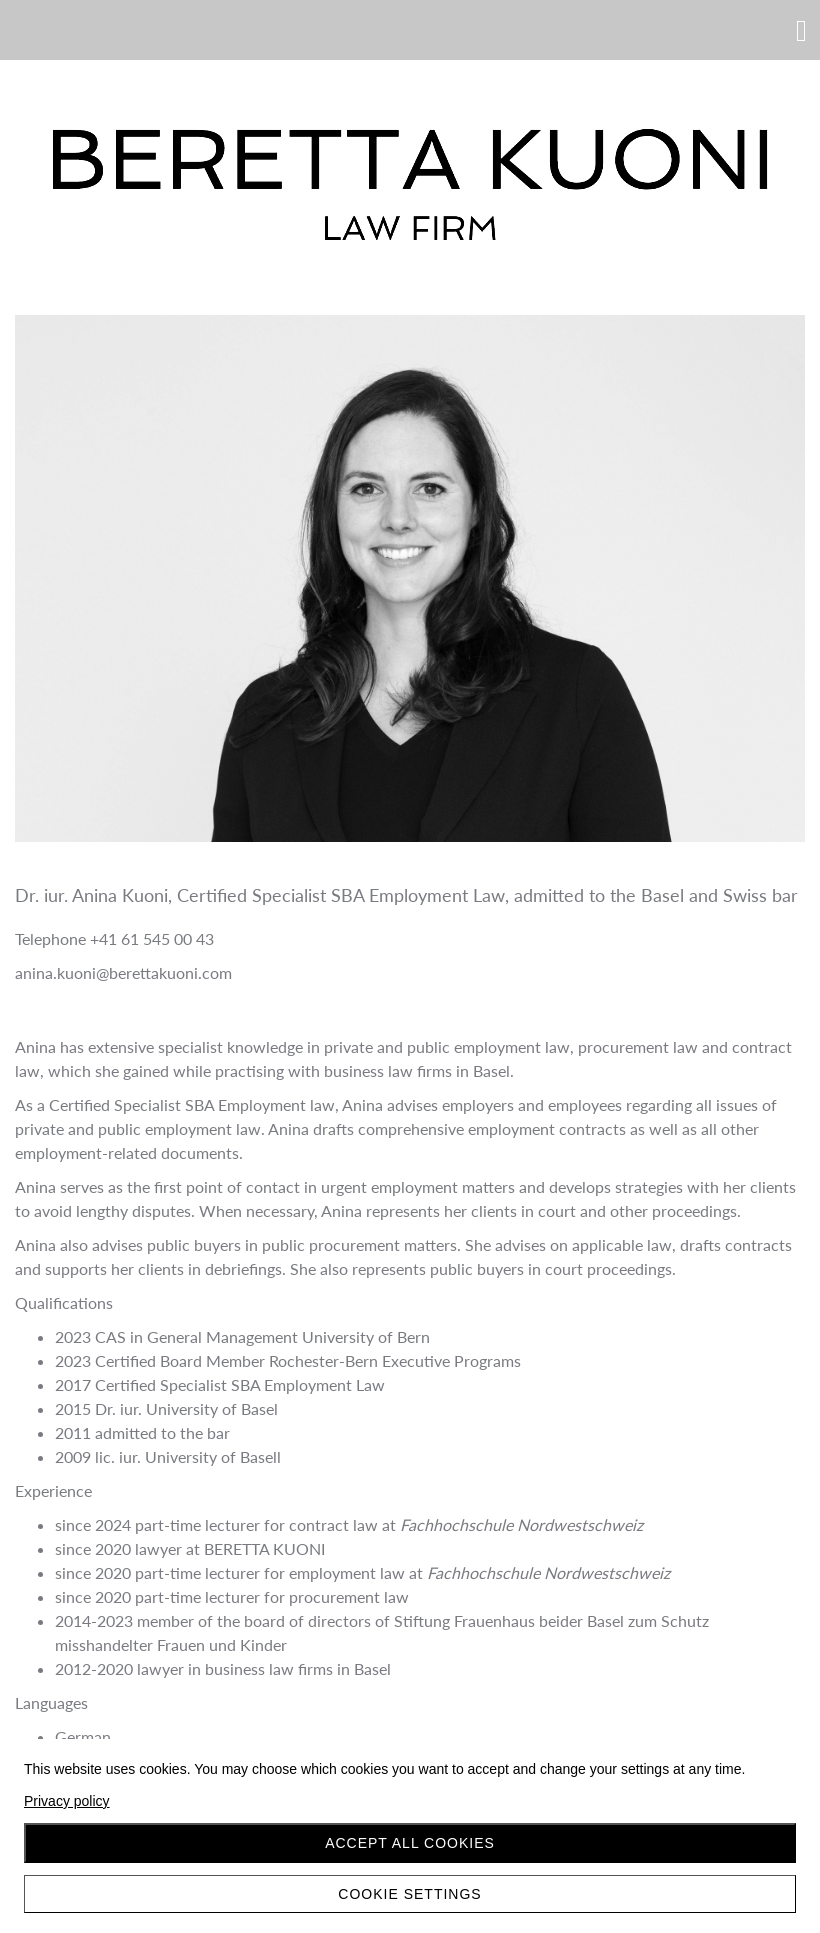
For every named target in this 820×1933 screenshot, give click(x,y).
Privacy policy (67, 1801)
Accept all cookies (410, 1843)
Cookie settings (409, 1894)
